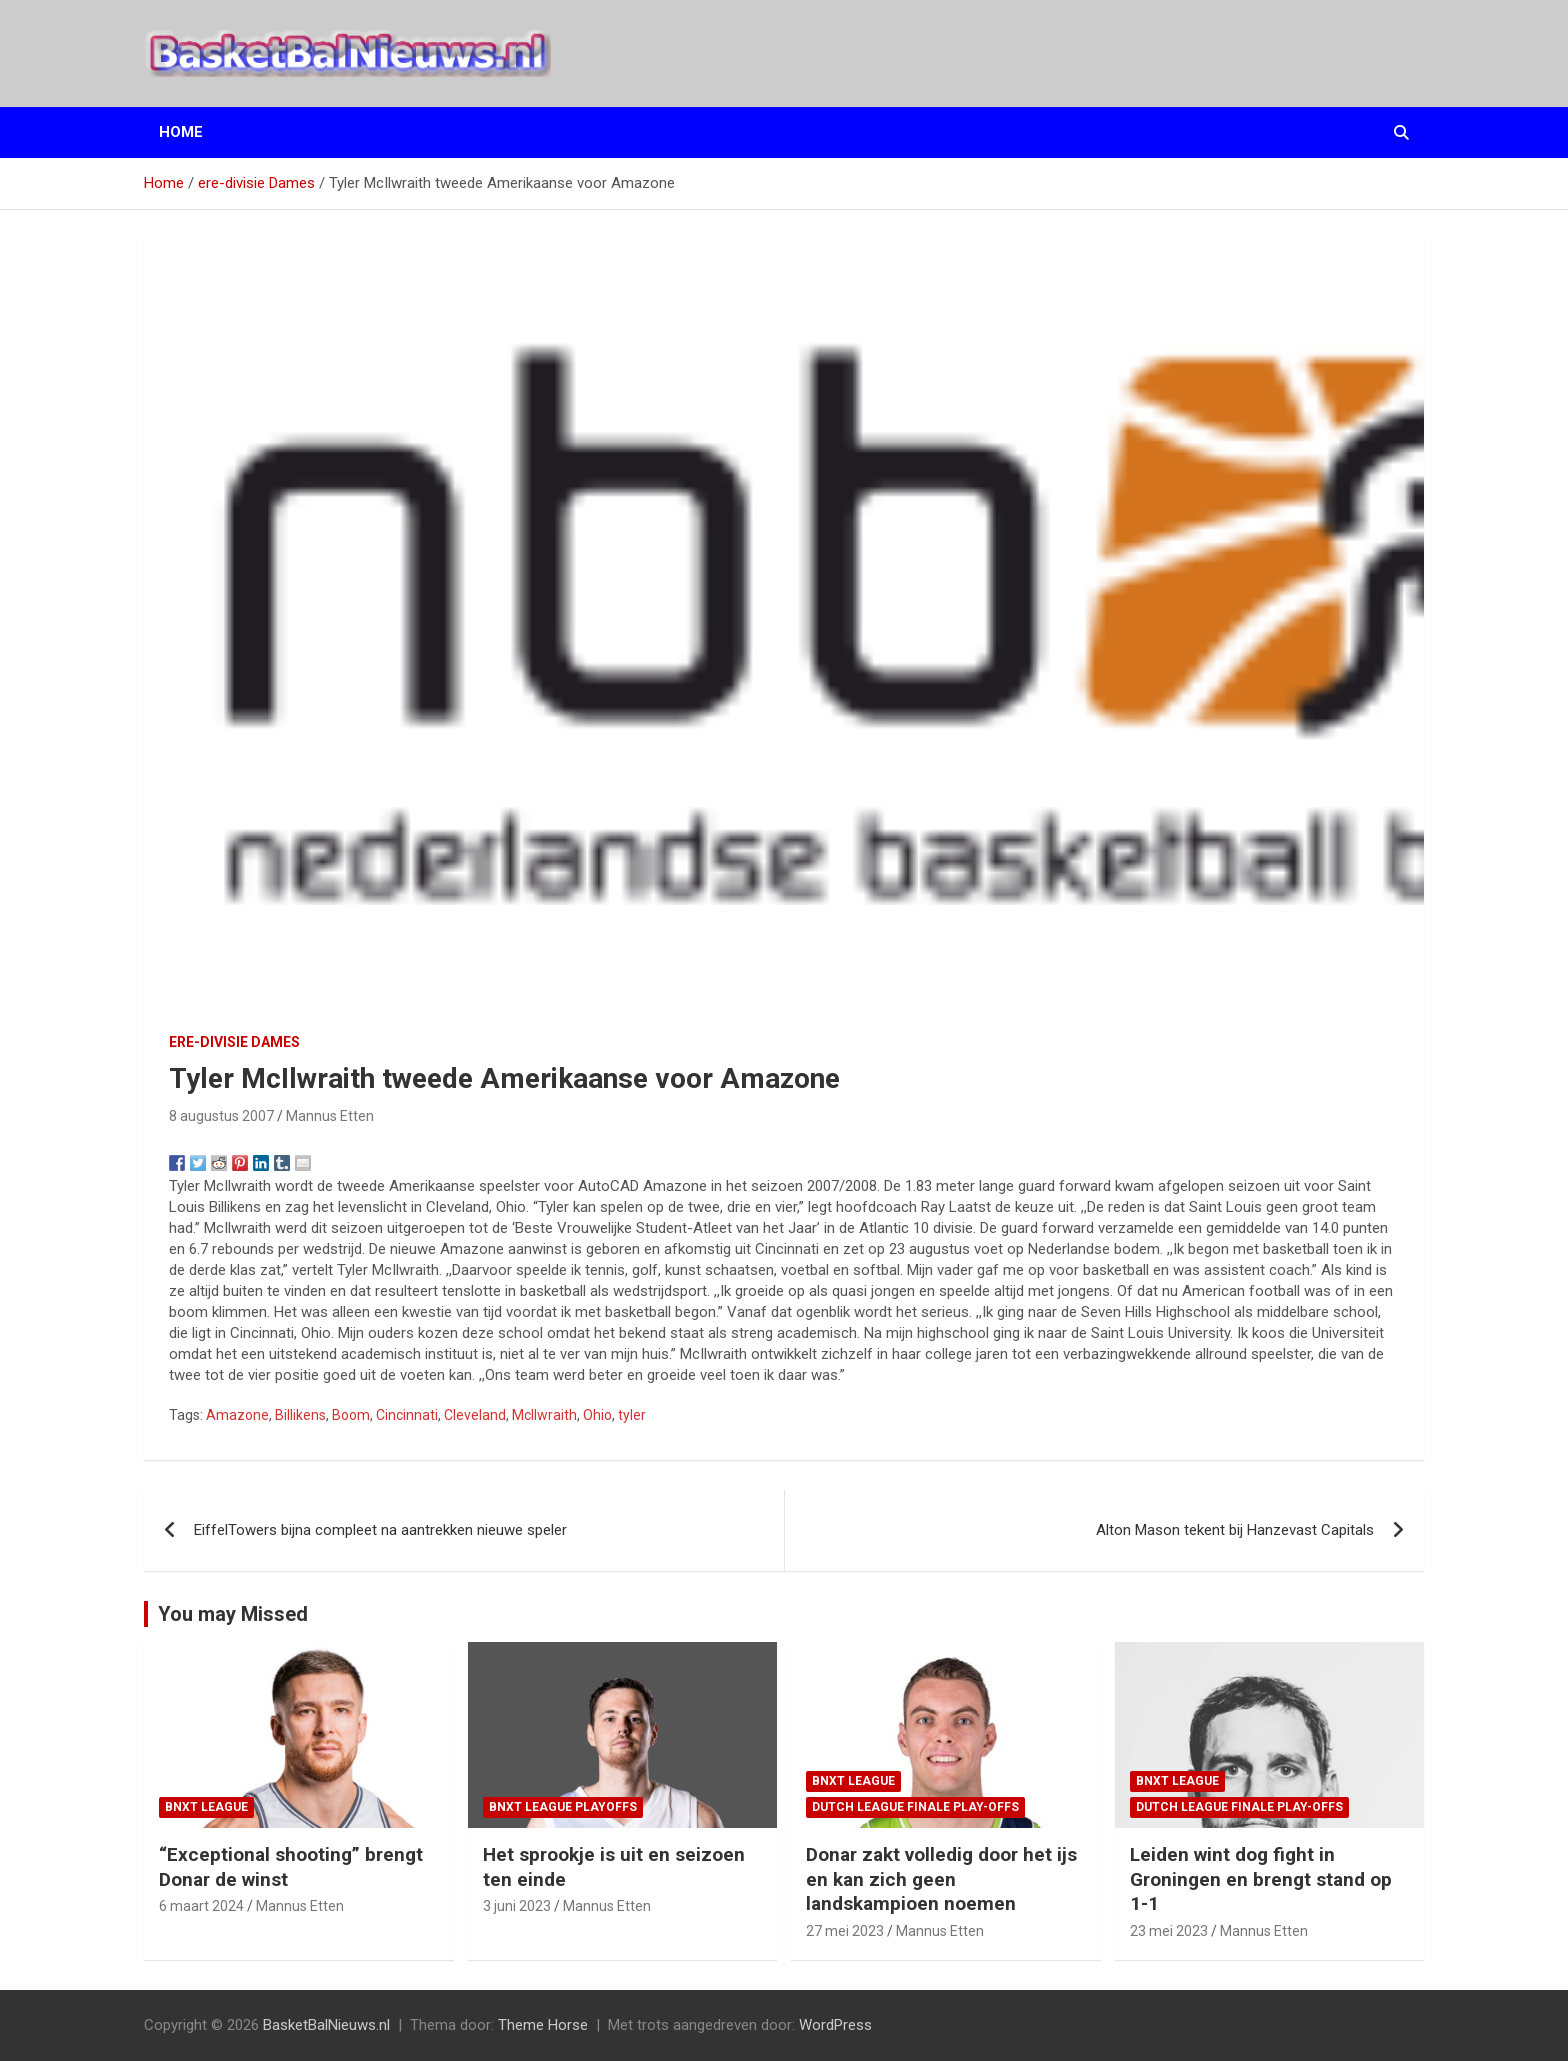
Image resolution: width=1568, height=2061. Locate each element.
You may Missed (233, 1614)
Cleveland (475, 1415)
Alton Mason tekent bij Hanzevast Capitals (1235, 1530)
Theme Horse (543, 2025)
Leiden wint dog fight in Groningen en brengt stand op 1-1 (1261, 1879)
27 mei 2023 (845, 1931)
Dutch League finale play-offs (915, 1807)
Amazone (237, 1415)
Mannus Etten (330, 1116)
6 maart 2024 (201, 1906)
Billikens (300, 1415)
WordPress (835, 2025)
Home (181, 132)
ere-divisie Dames (234, 1042)
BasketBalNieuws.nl (326, 2025)
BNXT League (206, 1807)
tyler (632, 1415)
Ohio (597, 1415)
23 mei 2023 (1169, 1931)
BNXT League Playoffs (563, 1807)
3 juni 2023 (517, 1906)
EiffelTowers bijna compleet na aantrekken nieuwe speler (380, 1530)
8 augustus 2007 (221, 1116)
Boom (351, 1415)
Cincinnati (407, 1415)
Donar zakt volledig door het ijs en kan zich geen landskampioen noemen (941, 1879)
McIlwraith (544, 1415)
